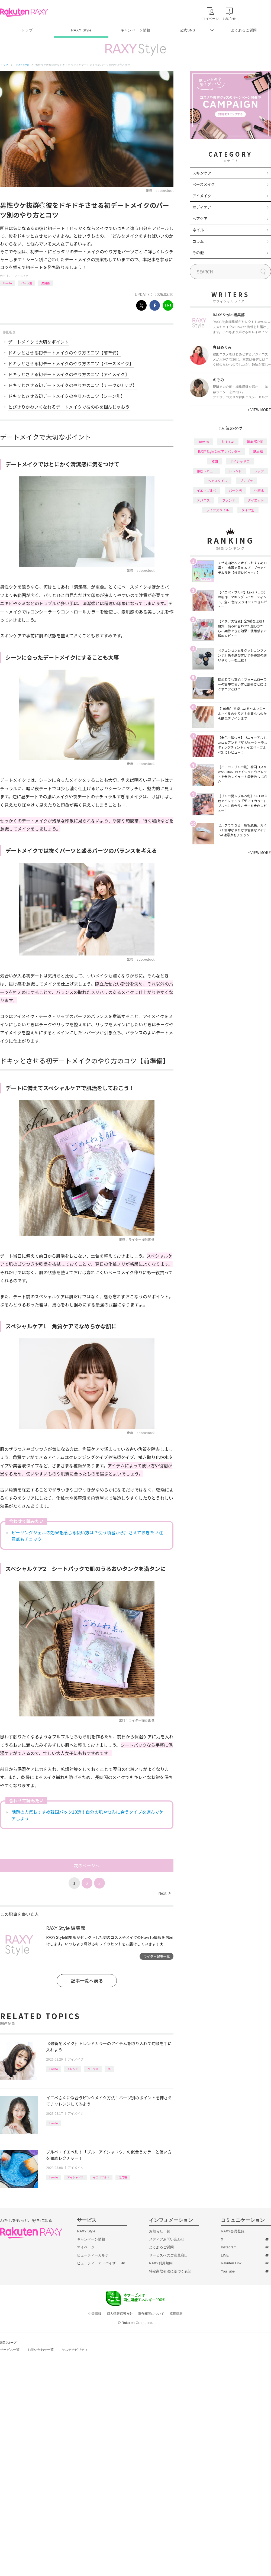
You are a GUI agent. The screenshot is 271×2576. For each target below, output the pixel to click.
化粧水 (259, 490)
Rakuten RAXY (24, 12)
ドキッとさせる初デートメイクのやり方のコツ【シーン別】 (66, 396)
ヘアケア (200, 218)
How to (7, 283)
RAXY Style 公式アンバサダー (219, 451)
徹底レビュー (206, 471)
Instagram (229, 2247)
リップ (259, 471)
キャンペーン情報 (135, 30)
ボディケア (201, 207)
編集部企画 (255, 441)
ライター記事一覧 (157, 1956)
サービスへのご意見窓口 (168, 2255)
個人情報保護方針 (120, 2314)
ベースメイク (203, 184)
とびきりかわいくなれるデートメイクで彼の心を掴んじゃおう (69, 406)
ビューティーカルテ (93, 2255)
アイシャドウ (75, 2177)
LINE (225, 2255)
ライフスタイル (217, 510)
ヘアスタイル (217, 480)
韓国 (214, 461)
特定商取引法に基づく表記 (170, 2271)
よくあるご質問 (244, 30)
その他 (198, 252)
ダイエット (256, 500)
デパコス (203, 500)
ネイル (198, 230)
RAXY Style (81, 30)
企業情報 (94, 2314)
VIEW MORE (259, 409)
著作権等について (151, 2314)
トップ (27, 30)
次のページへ (87, 1865)
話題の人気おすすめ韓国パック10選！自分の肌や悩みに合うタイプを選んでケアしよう (87, 1815)
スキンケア (201, 173)
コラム (198, 241)
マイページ (86, 2247)
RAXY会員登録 (232, 2231)
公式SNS (187, 30)
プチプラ (246, 480)
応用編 (45, 283)
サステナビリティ (75, 2350)
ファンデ (228, 500)
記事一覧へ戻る (87, 1980)
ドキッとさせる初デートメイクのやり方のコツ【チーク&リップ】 (72, 385)
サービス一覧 (10, 2350)
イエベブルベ (101, 2177)
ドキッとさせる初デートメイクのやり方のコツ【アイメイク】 (68, 374)
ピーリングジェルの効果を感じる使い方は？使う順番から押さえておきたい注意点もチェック (87, 1535)
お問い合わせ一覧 (41, 2350)
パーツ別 (26, 283)
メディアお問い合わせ (166, 2239)
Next (164, 1893)
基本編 (258, 451)
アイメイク (21, 276)
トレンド (72, 2069)
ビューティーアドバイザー (98, 2263)
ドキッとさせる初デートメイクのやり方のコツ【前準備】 (64, 352)
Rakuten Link (231, 2263)
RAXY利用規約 (161, 2263)
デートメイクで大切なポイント (38, 341)
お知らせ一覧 (159, 2231)
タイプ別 (247, 510)
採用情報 (176, 2314)
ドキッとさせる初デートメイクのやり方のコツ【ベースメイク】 (71, 363)
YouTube (228, 2271)
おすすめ (227, 441)
